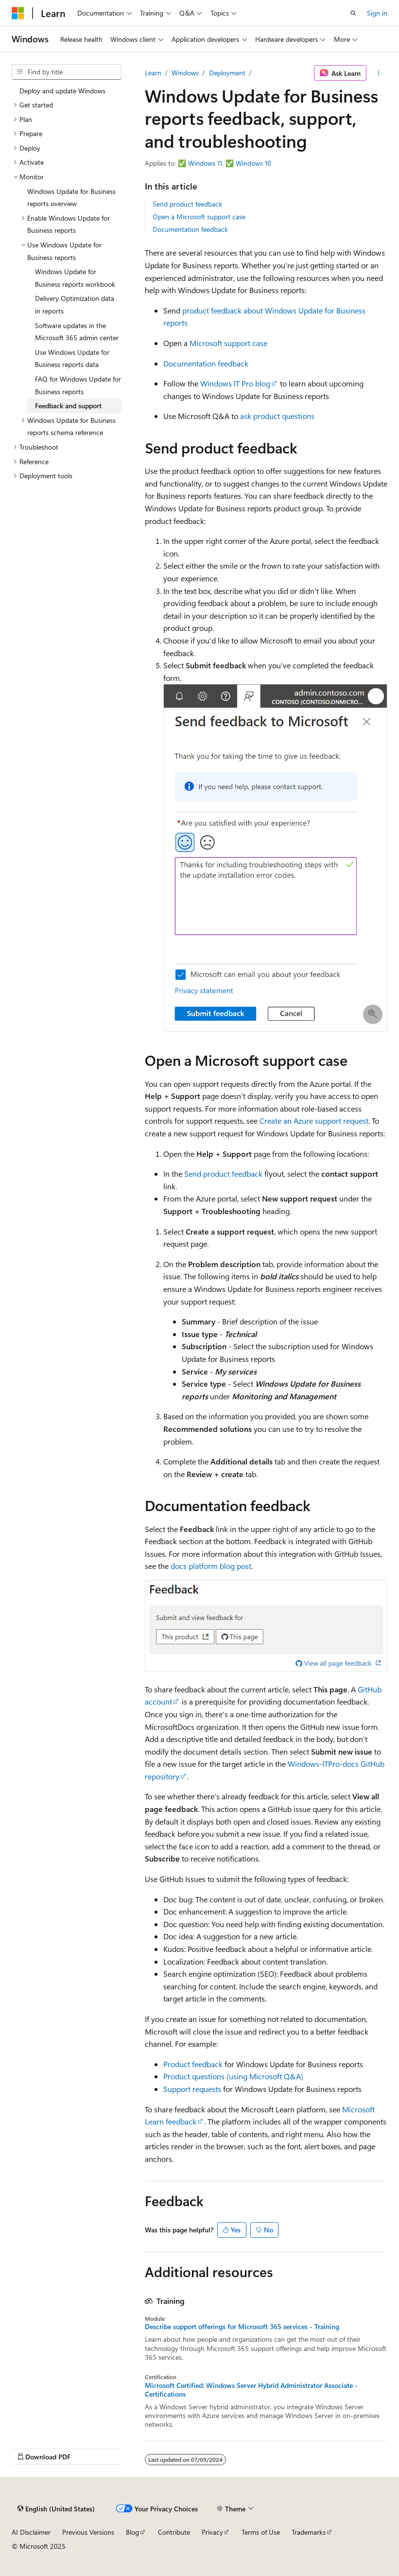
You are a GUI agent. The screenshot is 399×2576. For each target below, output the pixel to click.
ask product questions (277, 416)
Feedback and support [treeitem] (68, 405)
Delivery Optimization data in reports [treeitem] (74, 304)
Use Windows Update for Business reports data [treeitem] (72, 358)
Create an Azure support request (314, 1120)
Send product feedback (187, 204)
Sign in (377, 12)
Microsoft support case (228, 343)
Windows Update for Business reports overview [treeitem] (71, 198)
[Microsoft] (18, 13)
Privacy (212, 2532)
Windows (185, 72)
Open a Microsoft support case (199, 216)
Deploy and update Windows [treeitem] (62, 90)
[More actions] (378, 73)
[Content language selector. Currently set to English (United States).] (56, 2508)
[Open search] (353, 13)
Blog (132, 2532)
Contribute (174, 2532)
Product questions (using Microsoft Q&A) (233, 2076)
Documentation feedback (190, 229)
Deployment (227, 72)
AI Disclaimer (31, 2532)
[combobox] (66, 72)
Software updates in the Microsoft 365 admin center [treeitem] (77, 332)
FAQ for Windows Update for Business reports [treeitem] (78, 385)
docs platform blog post (211, 1566)
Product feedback (193, 2064)
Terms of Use (261, 2532)
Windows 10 (253, 163)
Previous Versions (88, 2532)
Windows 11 (205, 163)
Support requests (192, 2089)
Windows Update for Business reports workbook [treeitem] (75, 278)
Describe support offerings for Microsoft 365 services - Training (242, 2326)
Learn (153, 72)
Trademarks (309, 2532)
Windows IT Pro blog (235, 383)
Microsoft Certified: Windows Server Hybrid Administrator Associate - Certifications (251, 2390)
